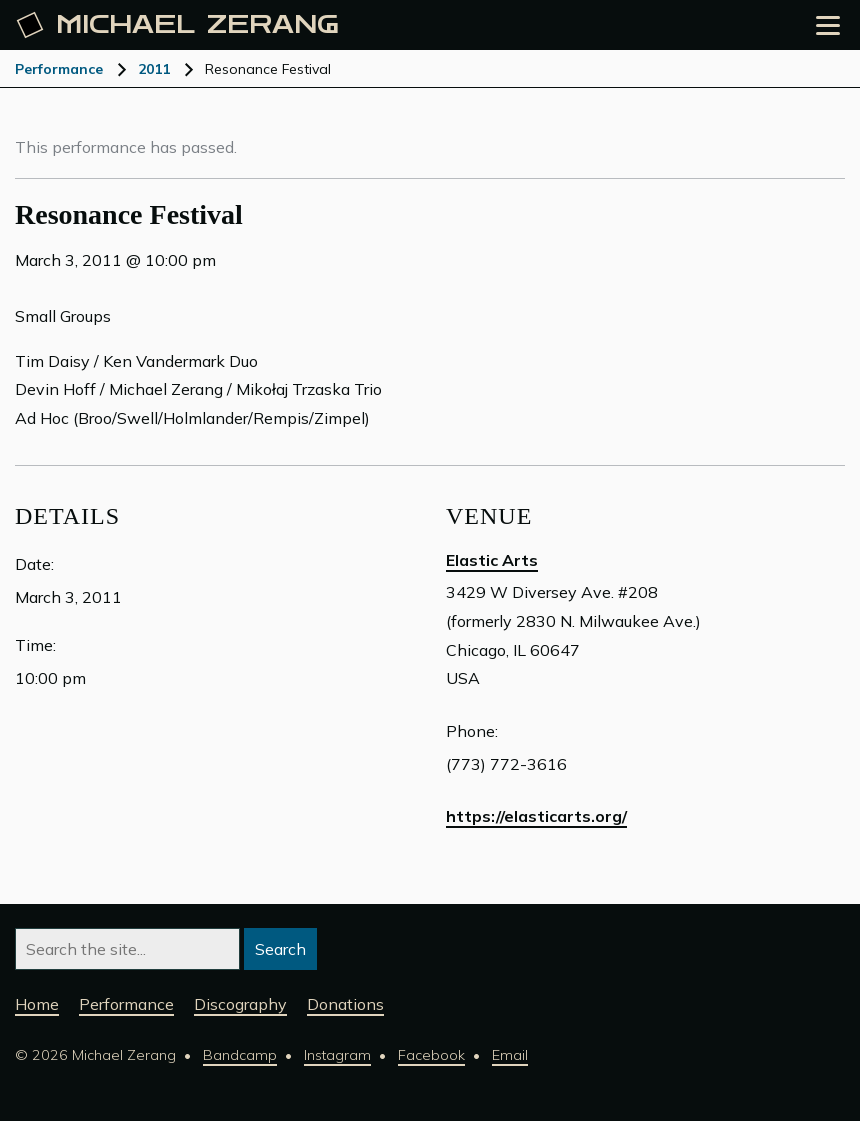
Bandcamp (240, 1055)
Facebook (431, 1055)
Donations (345, 1004)
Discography (240, 1004)
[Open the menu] (828, 25)
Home (37, 1004)
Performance (59, 69)
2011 (154, 69)
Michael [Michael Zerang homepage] (178, 25)
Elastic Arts (492, 560)
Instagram (337, 1055)
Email (510, 1055)
